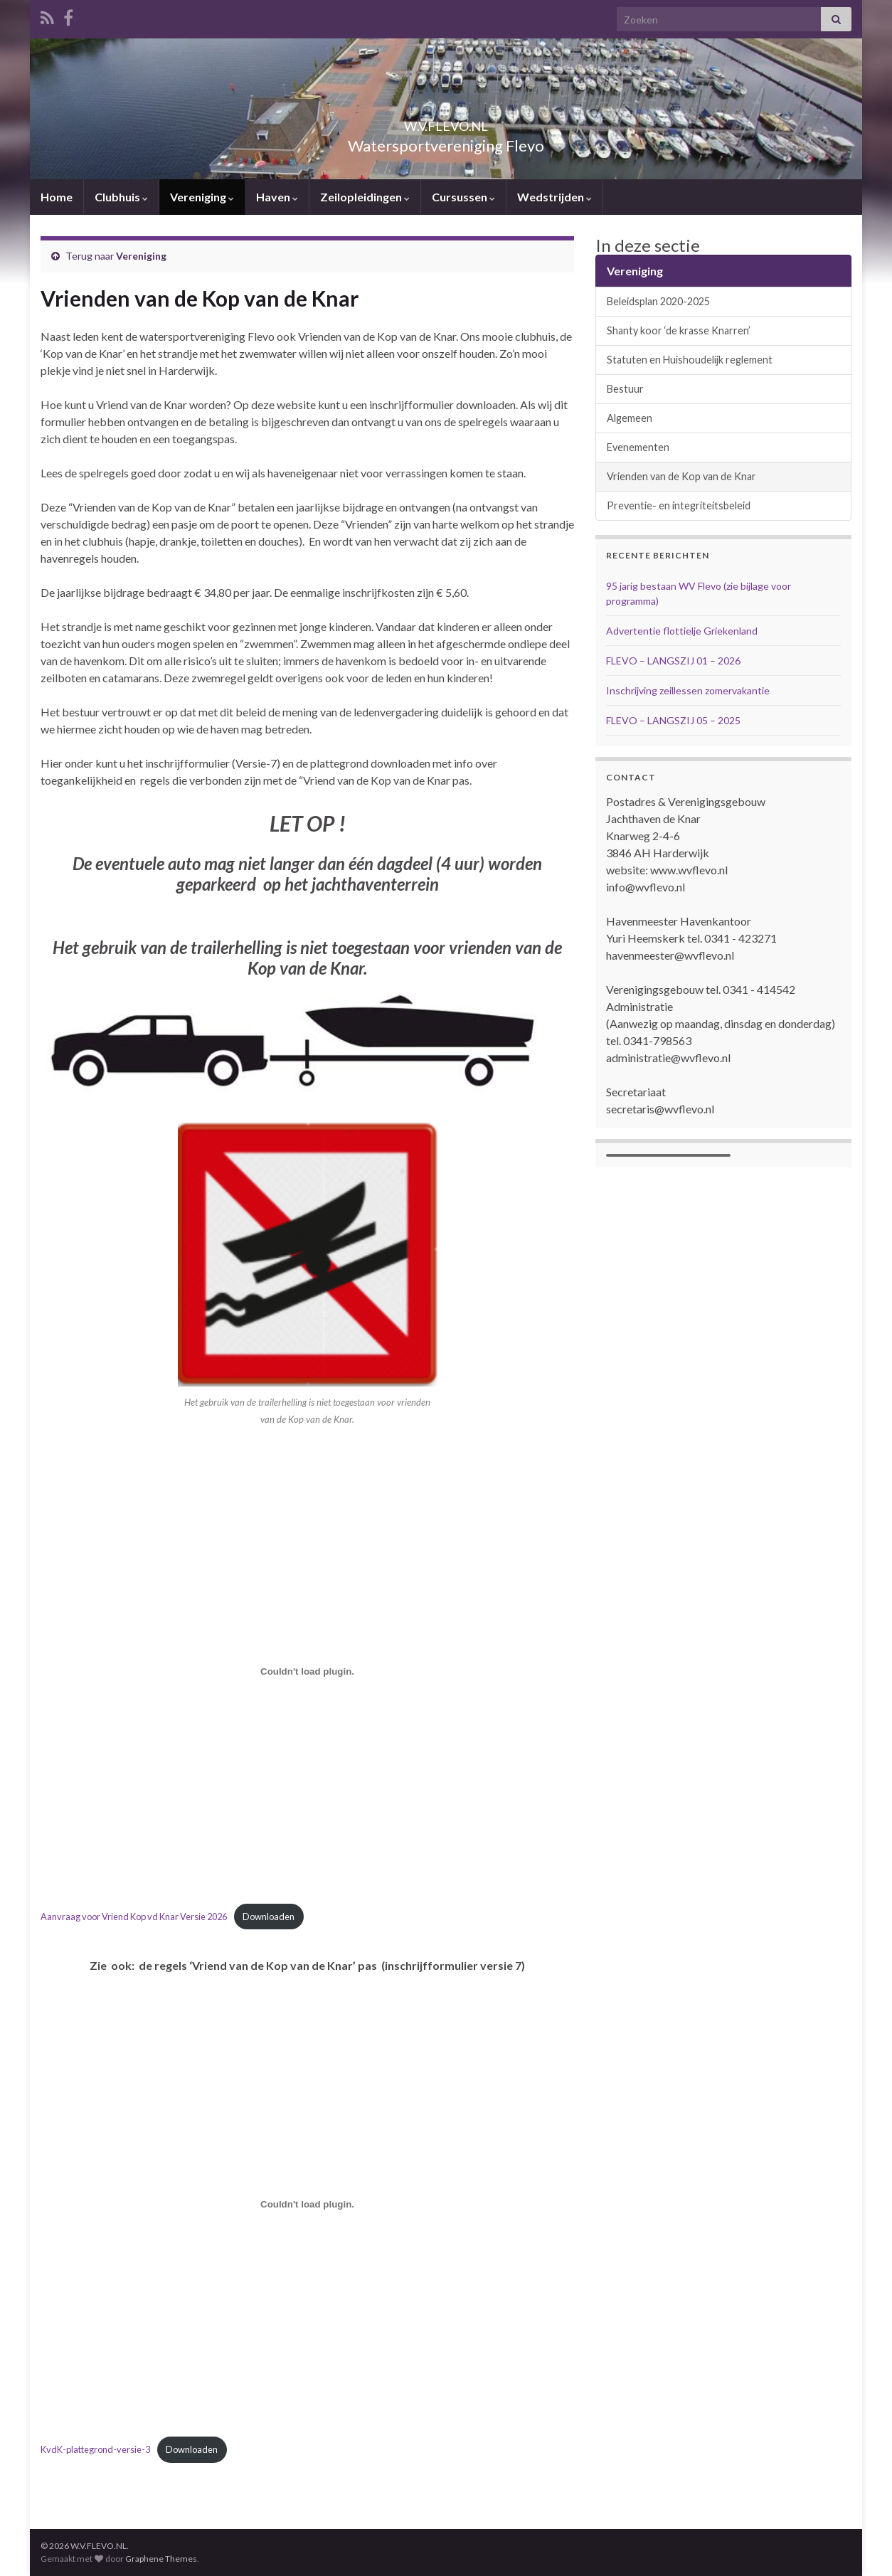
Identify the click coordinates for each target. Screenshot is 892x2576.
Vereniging (202, 196)
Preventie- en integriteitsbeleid (678, 505)
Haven (277, 196)
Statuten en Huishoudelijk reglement (689, 360)
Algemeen (629, 418)
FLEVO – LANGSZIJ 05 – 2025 (673, 720)
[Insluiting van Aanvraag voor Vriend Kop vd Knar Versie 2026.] (307, 1671)
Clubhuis (121, 196)
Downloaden (268, 1916)
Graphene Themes (161, 2558)
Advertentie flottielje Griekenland (682, 631)
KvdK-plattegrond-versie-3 (95, 2449)
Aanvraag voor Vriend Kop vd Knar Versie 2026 (134, 1916)
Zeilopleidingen (365, 196)
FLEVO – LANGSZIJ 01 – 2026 (673, 660)
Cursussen (463, 196)
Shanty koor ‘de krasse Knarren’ (678, 330)
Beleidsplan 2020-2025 (658, 301)
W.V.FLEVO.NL (446, 122)
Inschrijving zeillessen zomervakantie (688, 690)
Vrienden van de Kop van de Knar (681, 476)
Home (57, 196)
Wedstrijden (554, 196)
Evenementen (638, 447)
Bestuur (625, 389)
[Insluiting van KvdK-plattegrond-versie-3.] (307, 2204)
